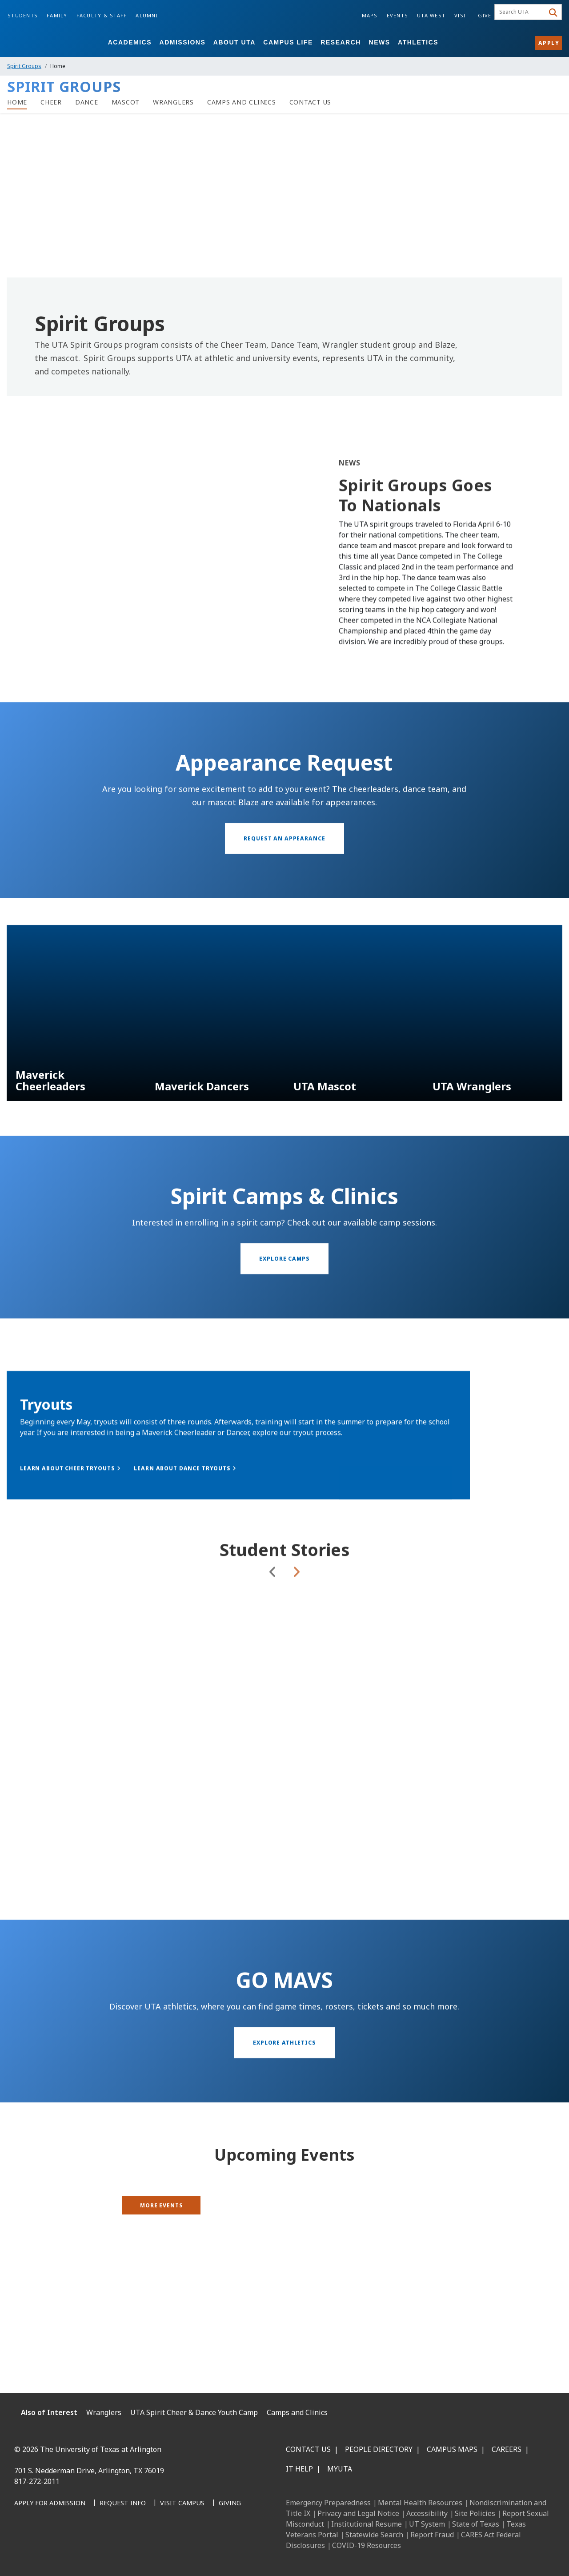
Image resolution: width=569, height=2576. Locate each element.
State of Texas (475, 2524)
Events (398, 15)
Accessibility (427, 2513)
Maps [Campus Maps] (370, 15)
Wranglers (103, 2412)
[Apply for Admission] (49, 2503)
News (379, 42)
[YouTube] (102, 2549)
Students (23, 15)
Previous (273, 1637)
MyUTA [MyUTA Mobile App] (339, 2469)
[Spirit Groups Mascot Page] (126, 102)
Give (484, 15)
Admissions (183, 42)
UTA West (431, 15)
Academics (130, 42)
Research (341, 42)
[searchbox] (521, 12)
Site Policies (475, 2513)
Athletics (418, 42)
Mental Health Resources (420, 2503)
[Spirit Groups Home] (17, 102)
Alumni (147, 15)
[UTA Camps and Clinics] (241, 102)
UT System (427, 2524)
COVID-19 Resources (366, 2545)
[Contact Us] (310, 102)
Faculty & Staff (101, 15)
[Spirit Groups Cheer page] (51, 102)
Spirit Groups (24, 66)
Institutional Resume (366, 2524)
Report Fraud (432, 2535)
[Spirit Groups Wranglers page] (173, 102)
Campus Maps (452, 2449)
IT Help (299, 2469)
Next (296, 1637)
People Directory (379, 2449)
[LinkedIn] (43, 2549)
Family (57, 15)
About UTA (234, 42)
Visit (461, 15)
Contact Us (308, 2449)
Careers (506, 2449)
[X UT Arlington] (82, 2549)
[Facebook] (24, 2549)
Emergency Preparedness (328, 2503)
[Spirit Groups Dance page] (86, 102)
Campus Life (288, 42)
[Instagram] (63, 2549)
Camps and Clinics (297, 2412)
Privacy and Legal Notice (358, 2513)
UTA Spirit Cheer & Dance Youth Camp (194, 2412)
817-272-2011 (37, 2481)
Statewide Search (374, 2535)
